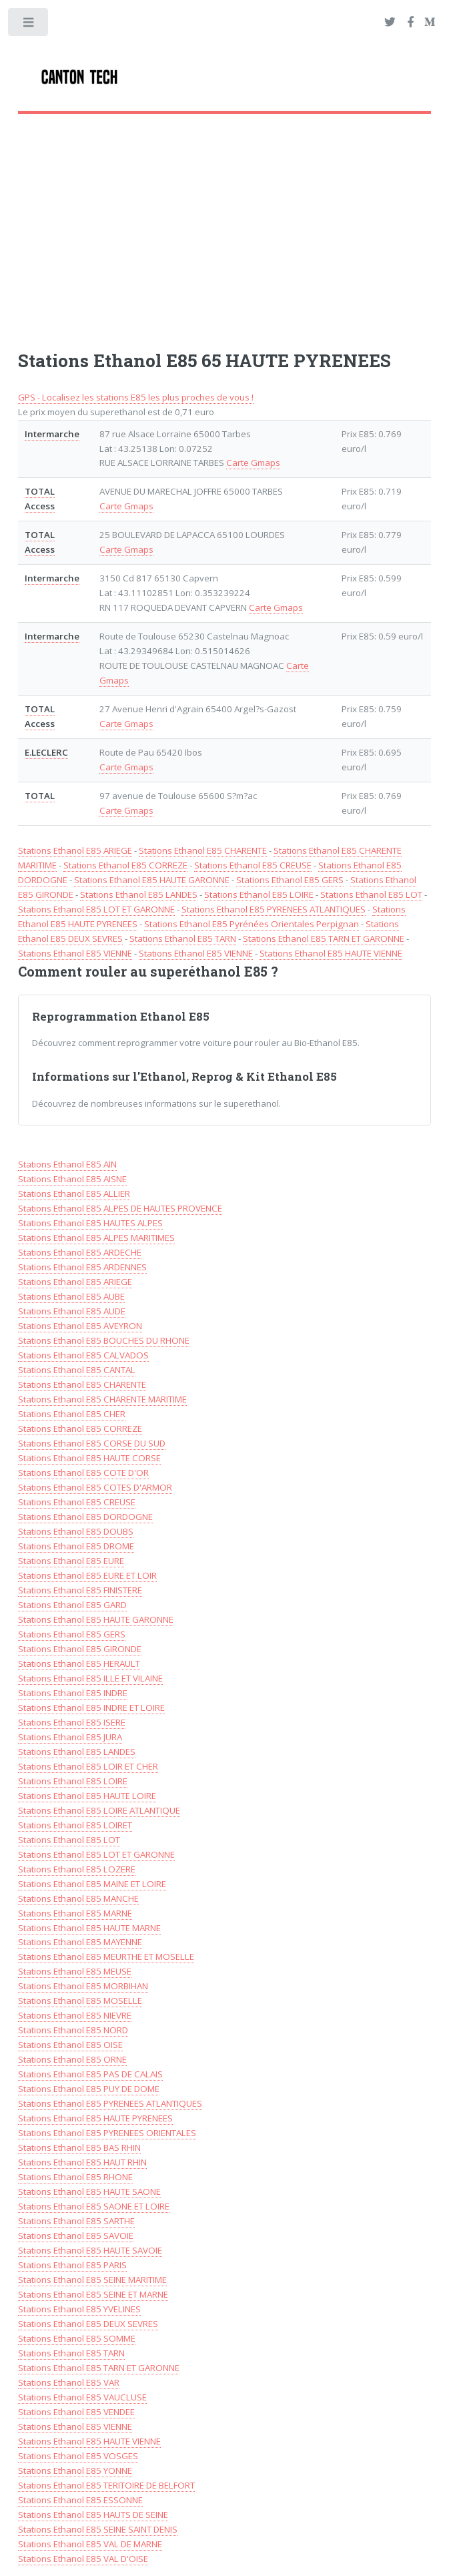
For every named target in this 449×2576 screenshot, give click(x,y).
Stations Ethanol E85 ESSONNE (80, 2500)
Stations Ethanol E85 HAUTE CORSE (89, 1458)
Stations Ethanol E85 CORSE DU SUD (91, 1443)
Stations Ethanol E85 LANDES (138, 894)
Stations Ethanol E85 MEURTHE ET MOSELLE (106, 1957)
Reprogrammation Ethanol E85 (120, 1016)
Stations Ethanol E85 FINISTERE (80, 1590)
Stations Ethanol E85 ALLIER (74, 1194)
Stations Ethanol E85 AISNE (72, 1179)
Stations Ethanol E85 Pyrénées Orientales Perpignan (251, 924)
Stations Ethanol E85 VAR (68, 2382)
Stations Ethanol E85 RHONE (75, 2177)
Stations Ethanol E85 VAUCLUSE (82, 2397)
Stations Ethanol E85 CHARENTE (203, 850)
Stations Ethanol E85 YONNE (75, 2471)
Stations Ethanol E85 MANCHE (78, 1898)
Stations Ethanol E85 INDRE (72, 1693)
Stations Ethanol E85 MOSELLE (80, 2001)
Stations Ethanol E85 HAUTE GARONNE (152, 880)
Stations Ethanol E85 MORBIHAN (83, 1986)
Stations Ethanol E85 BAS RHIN (79, 2147)
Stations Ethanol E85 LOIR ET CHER (88, 1766)
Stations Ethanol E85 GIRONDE (79, 1649)
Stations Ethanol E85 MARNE (75, 1913)
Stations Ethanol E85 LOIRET (75, 1825)
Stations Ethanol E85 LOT (371, 894)
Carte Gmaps (253, 463)
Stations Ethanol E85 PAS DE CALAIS (90, 2074)
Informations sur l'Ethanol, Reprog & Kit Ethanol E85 (184, 1076)
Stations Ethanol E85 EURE (71, 1561)
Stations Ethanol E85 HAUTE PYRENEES (95, 2118)
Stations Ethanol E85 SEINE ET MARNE (93, 2294)
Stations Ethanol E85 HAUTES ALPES (90, 1223)
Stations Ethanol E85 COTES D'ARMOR (95, 1487)
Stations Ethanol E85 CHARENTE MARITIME (102, 1399)
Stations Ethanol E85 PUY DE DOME (88, 2089)
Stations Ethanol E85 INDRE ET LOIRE (91, 1708)
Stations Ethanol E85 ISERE (71, 1722)
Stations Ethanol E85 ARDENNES (82, 1267)
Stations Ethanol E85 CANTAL (76, 1370)
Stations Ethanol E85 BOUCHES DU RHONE (103, 1340)
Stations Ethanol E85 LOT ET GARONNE (96, 909)
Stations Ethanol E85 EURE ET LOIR (87, 1575)
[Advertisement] (225, 220)
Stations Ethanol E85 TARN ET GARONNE (323, 939)
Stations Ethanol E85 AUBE (71, 1296)
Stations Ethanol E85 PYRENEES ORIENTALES (107, 2133)
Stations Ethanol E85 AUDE (71, 1311)
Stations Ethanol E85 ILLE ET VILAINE (90, 1678)
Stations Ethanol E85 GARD (72, 1605)
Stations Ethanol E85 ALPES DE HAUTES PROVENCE (120, 1208)
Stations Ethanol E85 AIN (67, 1164)
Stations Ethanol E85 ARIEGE (75, 850)
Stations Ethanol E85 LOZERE (76, 1869)
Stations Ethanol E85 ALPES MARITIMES (96, 1238)
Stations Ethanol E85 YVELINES (79, 2309)
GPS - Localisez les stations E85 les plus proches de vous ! (136, 397)
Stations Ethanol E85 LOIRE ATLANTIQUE (99, 1810)
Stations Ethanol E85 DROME (76, 1546)
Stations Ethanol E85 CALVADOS (83, 1355)
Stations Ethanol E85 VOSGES (78, 2456)
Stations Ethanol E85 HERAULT (79, 1663)
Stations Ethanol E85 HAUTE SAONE (89, 2191)
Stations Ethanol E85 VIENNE (75, 953)
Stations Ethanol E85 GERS (290, 880)
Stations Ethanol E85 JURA (70, 1737)
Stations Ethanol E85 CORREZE (125, 865)
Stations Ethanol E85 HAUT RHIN (82, 2162)
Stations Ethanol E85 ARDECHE (79, 1252)
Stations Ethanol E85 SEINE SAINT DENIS (97, 2529)
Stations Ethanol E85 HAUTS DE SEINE (93, 2515)
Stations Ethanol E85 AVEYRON (80, 1326)
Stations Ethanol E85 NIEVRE (74, 2015)
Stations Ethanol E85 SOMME (76, 2338)
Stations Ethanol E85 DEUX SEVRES (88, 2324)
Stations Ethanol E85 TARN (182, 939)
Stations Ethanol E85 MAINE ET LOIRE (92, 1884)
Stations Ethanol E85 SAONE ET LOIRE (93, 2206)
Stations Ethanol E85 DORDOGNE (85, 1517)
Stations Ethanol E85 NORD (73, 2030)
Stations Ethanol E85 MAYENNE (80, 1942)
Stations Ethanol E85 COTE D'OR (83, 1473)
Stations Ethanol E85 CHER (71, 1414)
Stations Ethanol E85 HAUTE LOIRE (87, 1796)
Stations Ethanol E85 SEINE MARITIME (92, 2280)
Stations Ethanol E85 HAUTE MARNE (89, 1928)
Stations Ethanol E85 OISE (70, 2045)
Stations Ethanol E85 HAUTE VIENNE (331, 953)
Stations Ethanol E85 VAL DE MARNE (90, 2544)
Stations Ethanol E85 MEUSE (74, 1971)
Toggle (29, 25)
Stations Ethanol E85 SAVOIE (75, 2236)
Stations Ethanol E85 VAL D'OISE (83, 2559)
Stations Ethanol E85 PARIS (72, 2265)
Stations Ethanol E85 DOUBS (75, 1531)
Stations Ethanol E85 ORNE (72, 2059)
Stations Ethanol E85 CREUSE (253, 865)
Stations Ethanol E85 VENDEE (76, 2412)
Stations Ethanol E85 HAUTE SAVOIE (90, 2250)
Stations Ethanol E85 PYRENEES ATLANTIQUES (273, 909)
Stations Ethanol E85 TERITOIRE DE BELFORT (106, 2485)
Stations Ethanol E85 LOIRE (259, 894)
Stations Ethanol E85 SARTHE (76, 2221)
